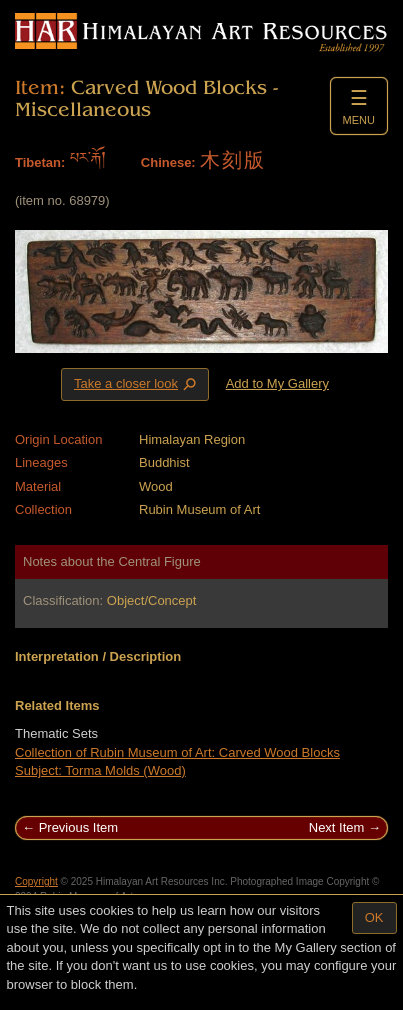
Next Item (337, 827)
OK (374, 917)
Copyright (36, 881)
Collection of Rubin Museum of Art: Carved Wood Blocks (177, 752)
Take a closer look (137, 384)
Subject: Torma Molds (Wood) (100, 770)
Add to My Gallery (277, 383)
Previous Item (78, 827)
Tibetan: (40, 162)
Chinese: (168, 162)
